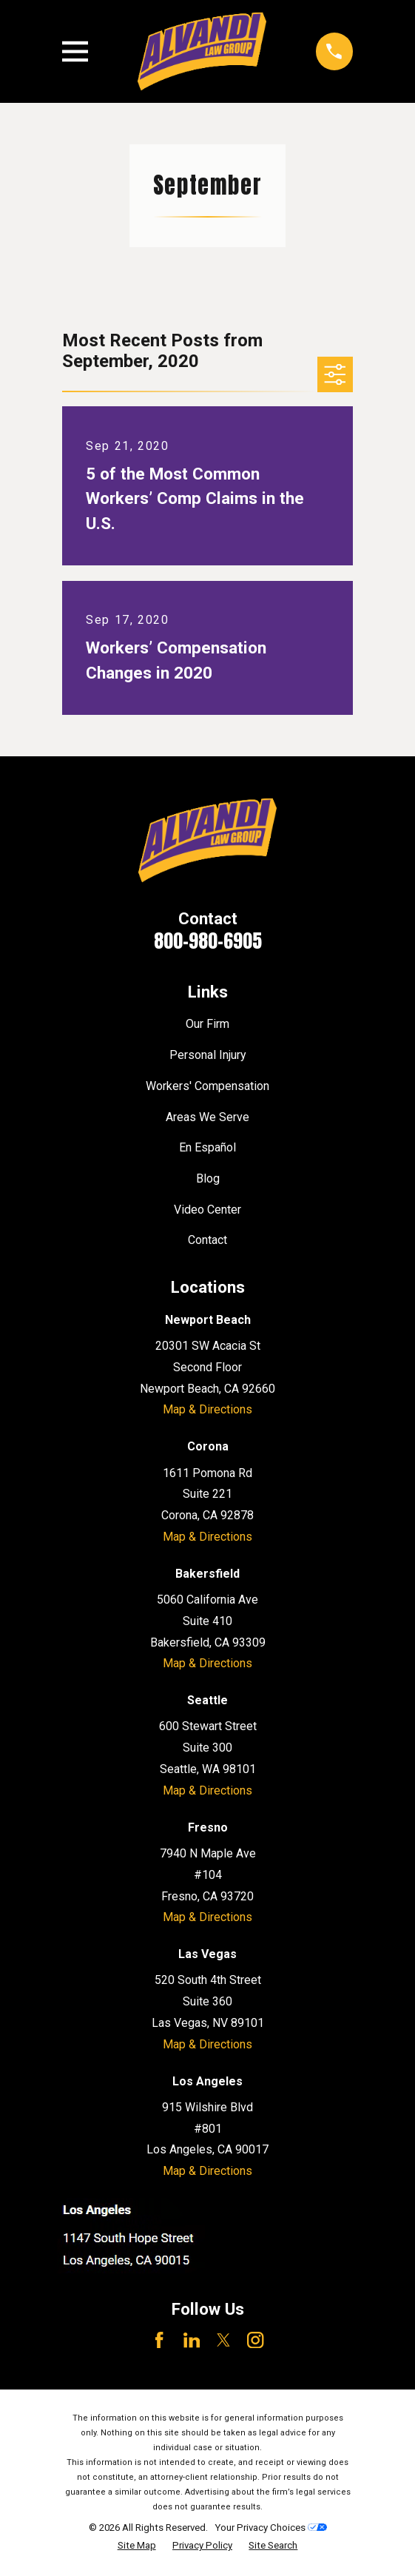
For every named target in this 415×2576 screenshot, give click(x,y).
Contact (207, 1240)
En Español (207, 1147)
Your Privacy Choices (271, 2527)
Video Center (207, 1210)
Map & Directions (207, 1409)
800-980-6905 (208, 941)
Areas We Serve (207, 1117)
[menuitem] (137, 2546)
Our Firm (207, 1024)
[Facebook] (159, 2340)
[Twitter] (223, 2340)
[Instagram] (255, 2340)
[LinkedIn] (191, 2340)
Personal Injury (207, 1055)
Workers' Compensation (207, 1086)
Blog (208, 1178)
